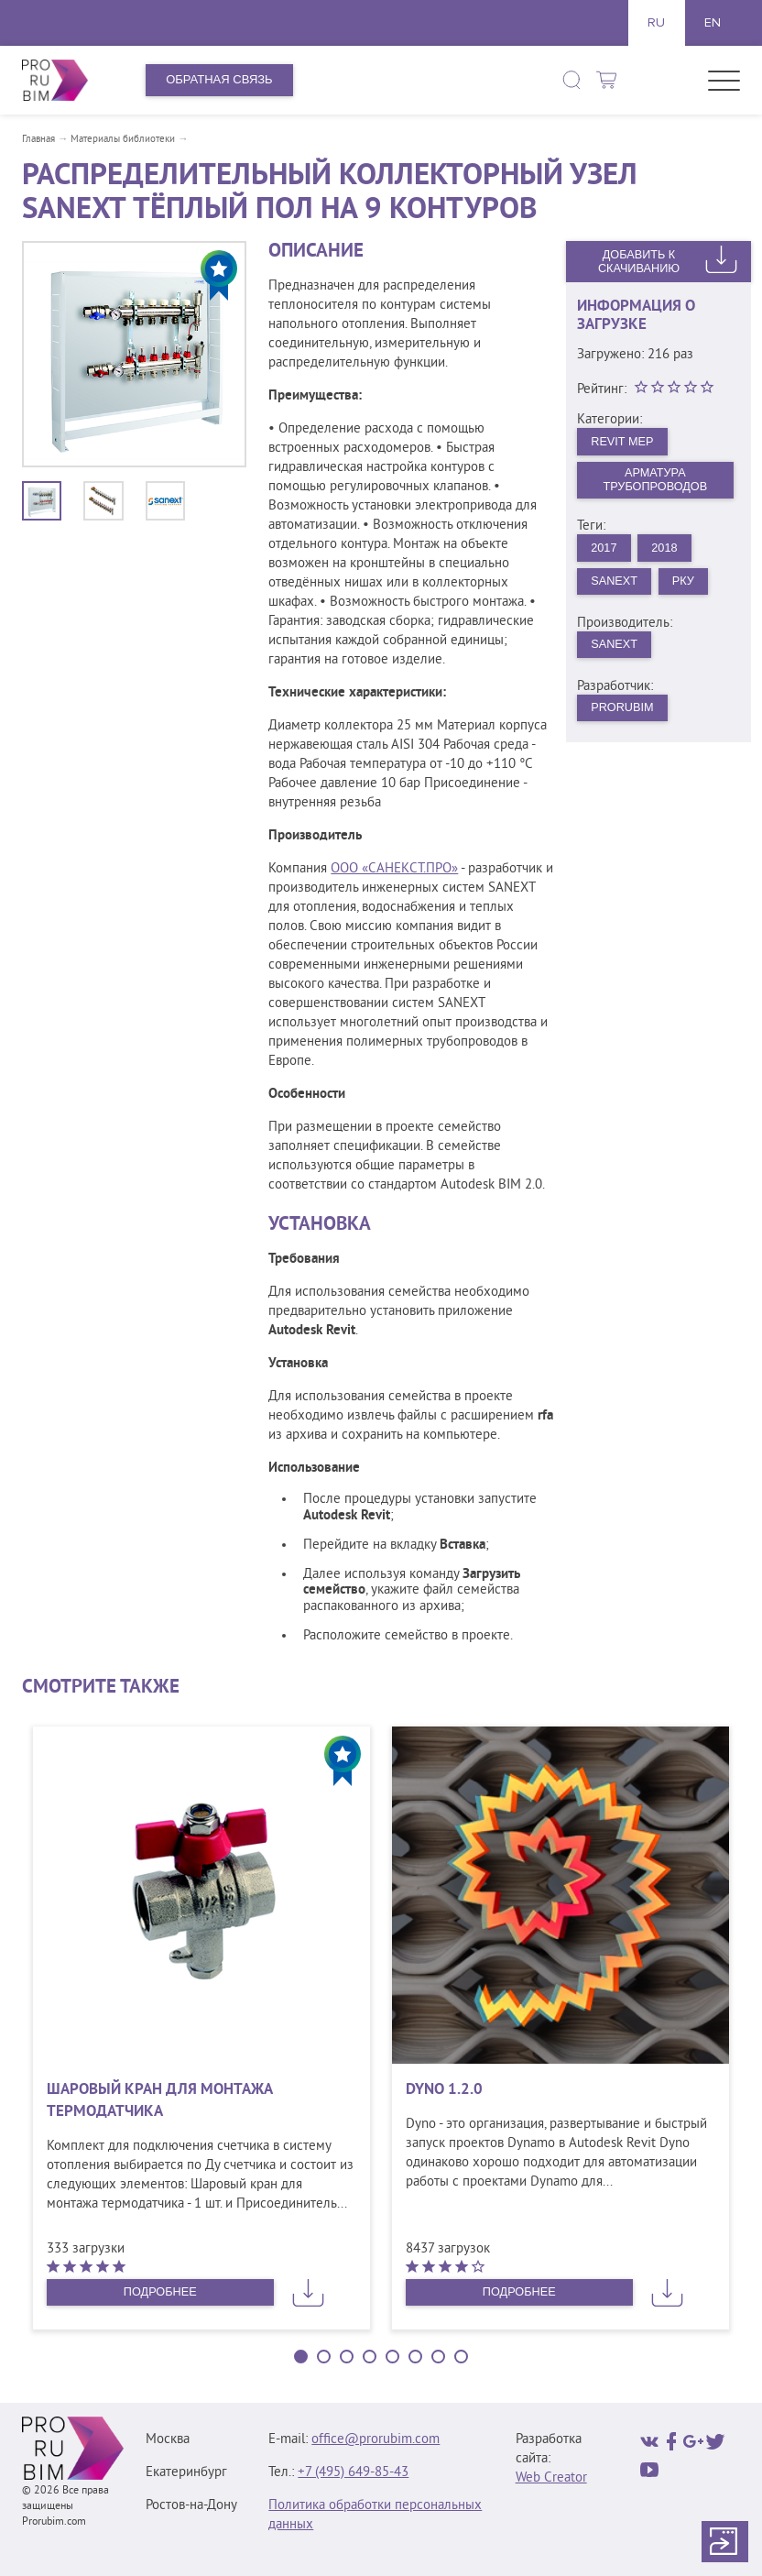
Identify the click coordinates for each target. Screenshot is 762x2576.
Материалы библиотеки (123, 139)
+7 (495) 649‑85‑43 (353, 2473)
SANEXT (615, 647)
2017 (605, 549)
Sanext (615, 583)
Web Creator (551, 2478)
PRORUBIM (624, 711)
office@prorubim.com (375, 2440)
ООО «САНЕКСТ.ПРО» (394, 869)
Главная (38, 139)
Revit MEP (624, 441)
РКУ (685, 583)
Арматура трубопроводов (655, 480)
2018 (666, 549)
